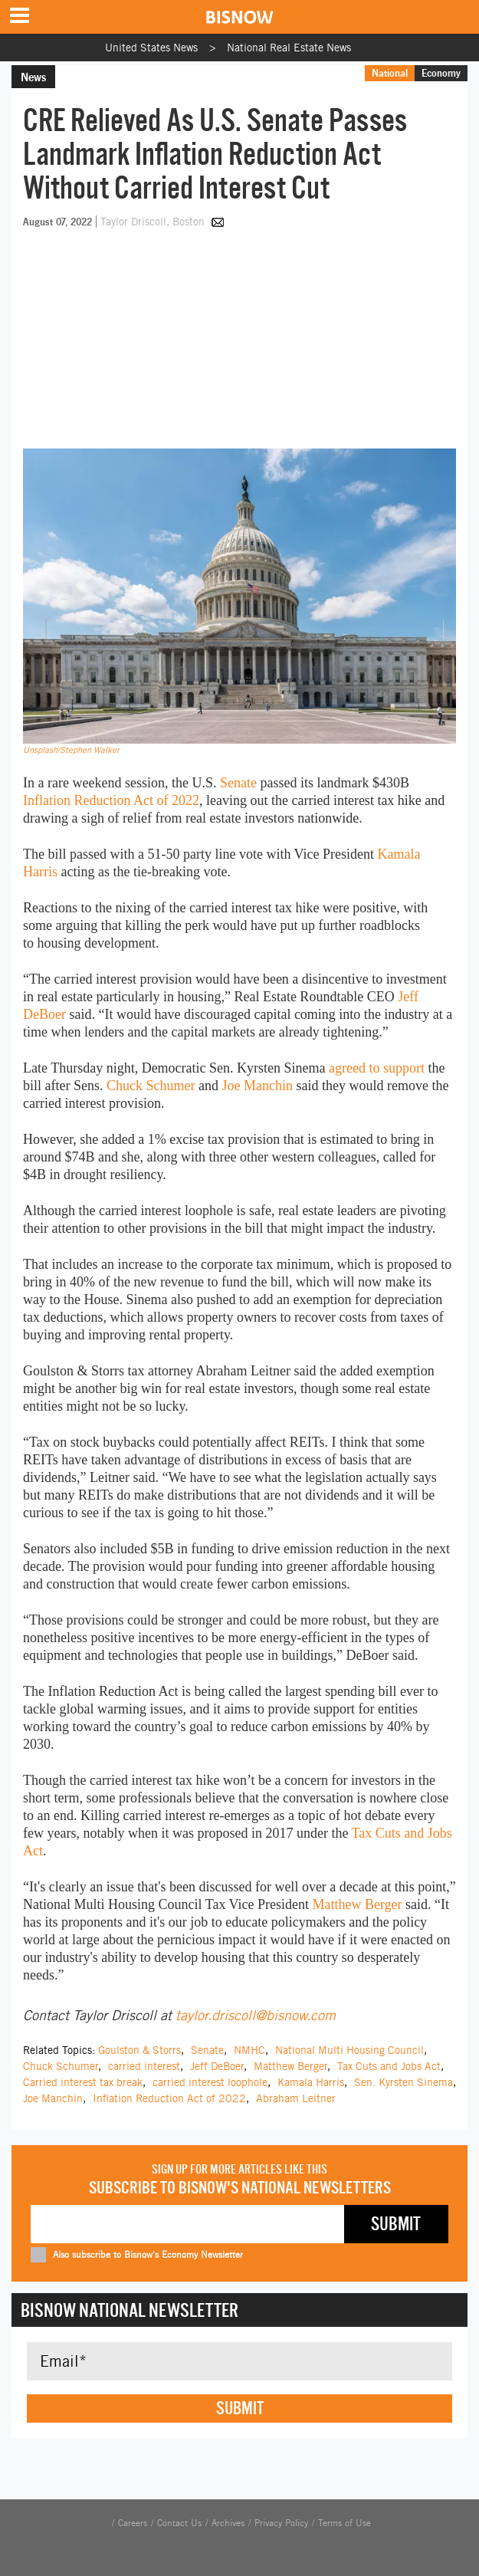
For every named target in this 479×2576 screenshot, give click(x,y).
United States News (151, 47)
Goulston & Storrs (139, 2050)
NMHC (249, 2050)
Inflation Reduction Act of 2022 (111, 800)
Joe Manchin (256, 1085)
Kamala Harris (310, 2082)
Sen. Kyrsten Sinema (403, 2082)
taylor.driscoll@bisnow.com (256, 2015)
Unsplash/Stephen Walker (71, 749)
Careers (132, 2523)
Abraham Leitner (296, 2098)
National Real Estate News (289, 47)
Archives (228, 2523)
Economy (441, 73)
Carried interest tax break (83, 2082)
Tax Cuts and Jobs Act (389, 2066)
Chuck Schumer (151, 1085)
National (390, 73)
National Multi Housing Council (349, 2050)
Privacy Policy (281, 2523)
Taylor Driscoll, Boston (154, 221)
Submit (240, 2408)
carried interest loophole (210, 2082)
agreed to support (377, 1068)
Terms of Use (344, 2523)
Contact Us (179, 2523)
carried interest (144, 2066)
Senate (238, 782)
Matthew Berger (357, 1904)
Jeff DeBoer (217, 2066)
